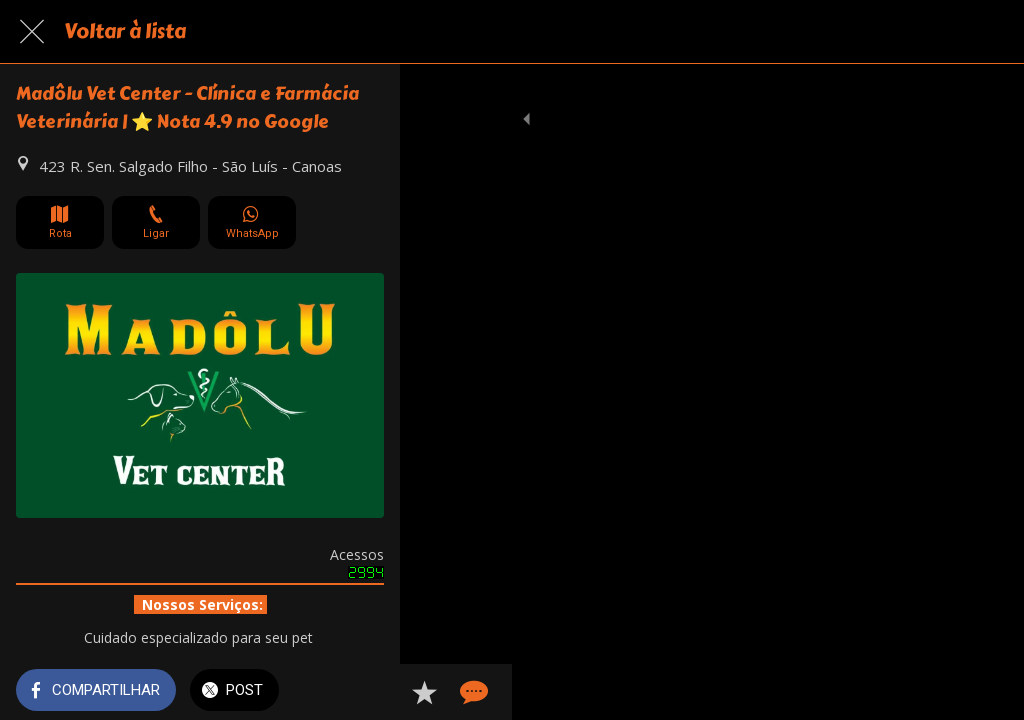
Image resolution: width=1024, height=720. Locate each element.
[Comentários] (984, 692)
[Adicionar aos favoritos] (936, 692)
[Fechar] (32, 32)
